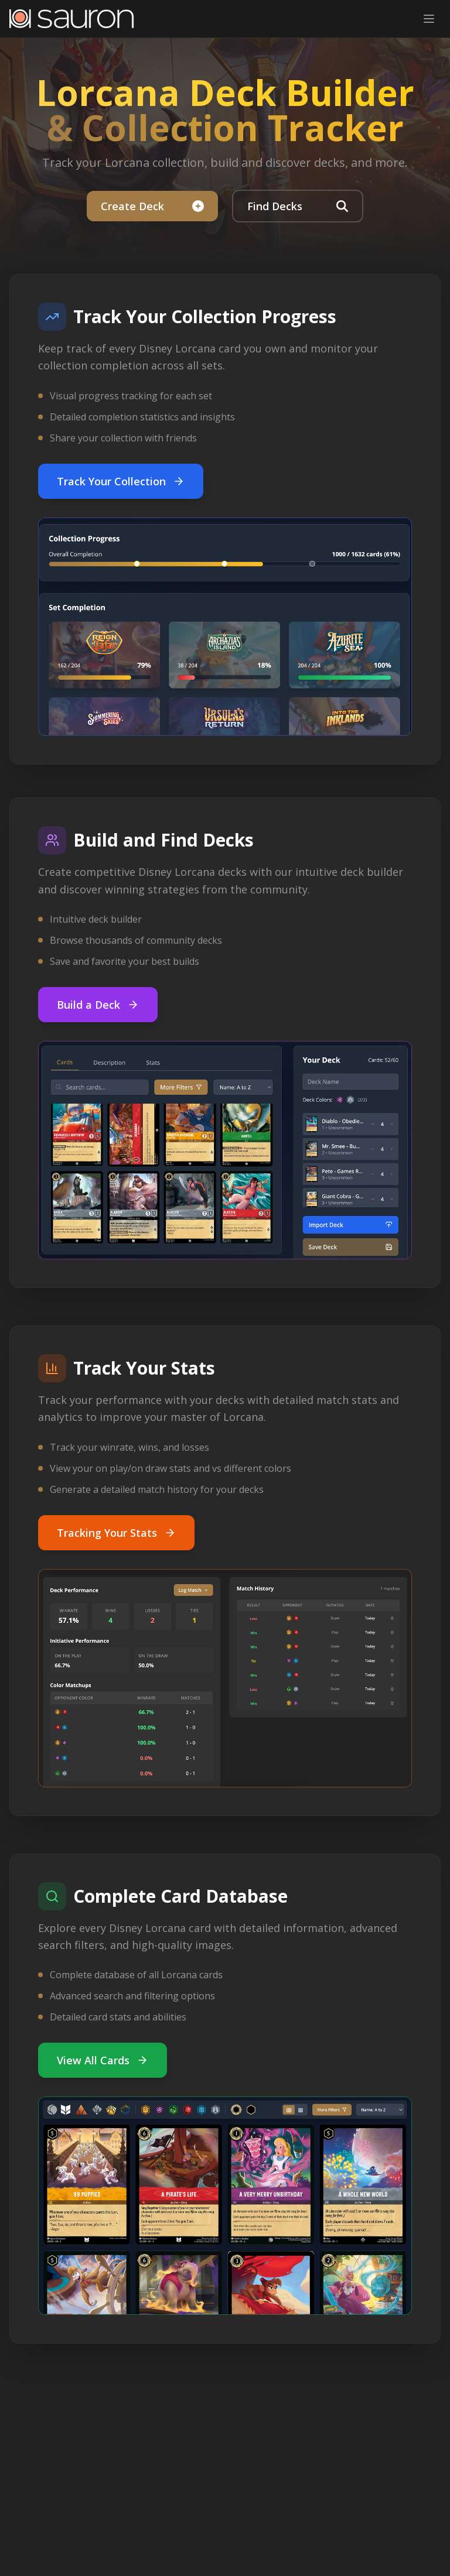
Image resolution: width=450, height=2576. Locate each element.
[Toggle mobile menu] (429, 18)
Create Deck (152, 206)
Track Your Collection (121, 481)
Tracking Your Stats (116, 1533)
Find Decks (297, 206)
